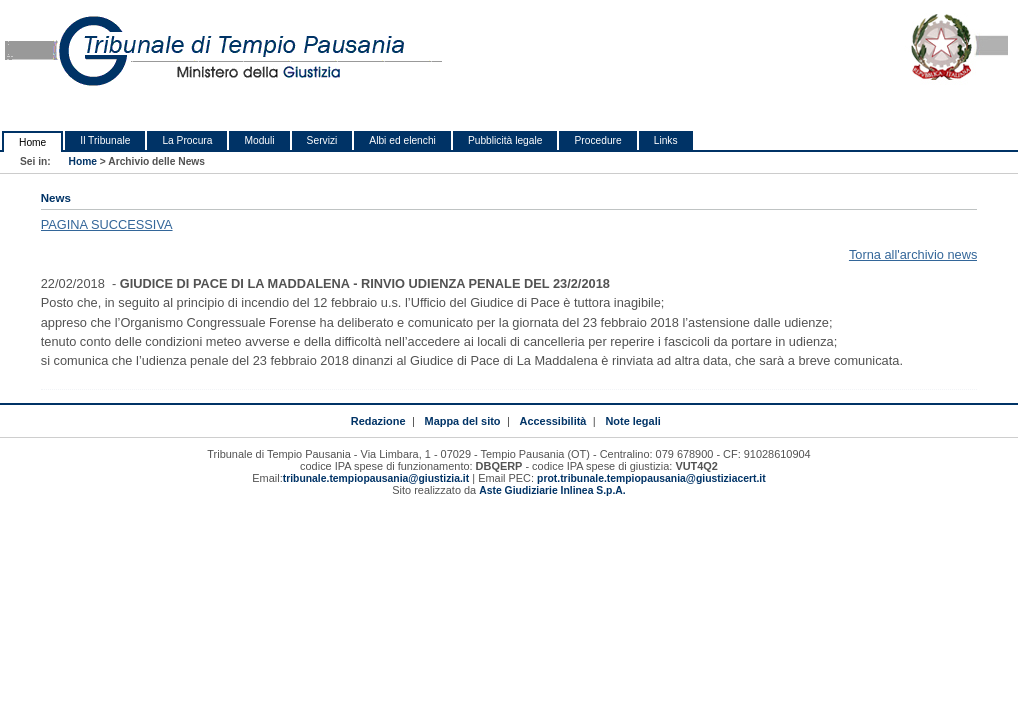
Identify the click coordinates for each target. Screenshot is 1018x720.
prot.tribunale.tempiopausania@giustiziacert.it (651, 478)
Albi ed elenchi (402, 140)
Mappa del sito (463, 421)
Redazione (378, 421)
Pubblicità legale (505, 140)
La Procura (187, 140)
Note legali (632, 421)
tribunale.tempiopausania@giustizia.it (376, 478)
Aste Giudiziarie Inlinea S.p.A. (552, 490)
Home (32, 142)
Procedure (597, 140)
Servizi (322, 140)
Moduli (259, 140)
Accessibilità (553, 421)
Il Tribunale (105, 140)
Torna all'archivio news (913, 254)
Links (666, 140)
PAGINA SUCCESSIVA (107, 224)
